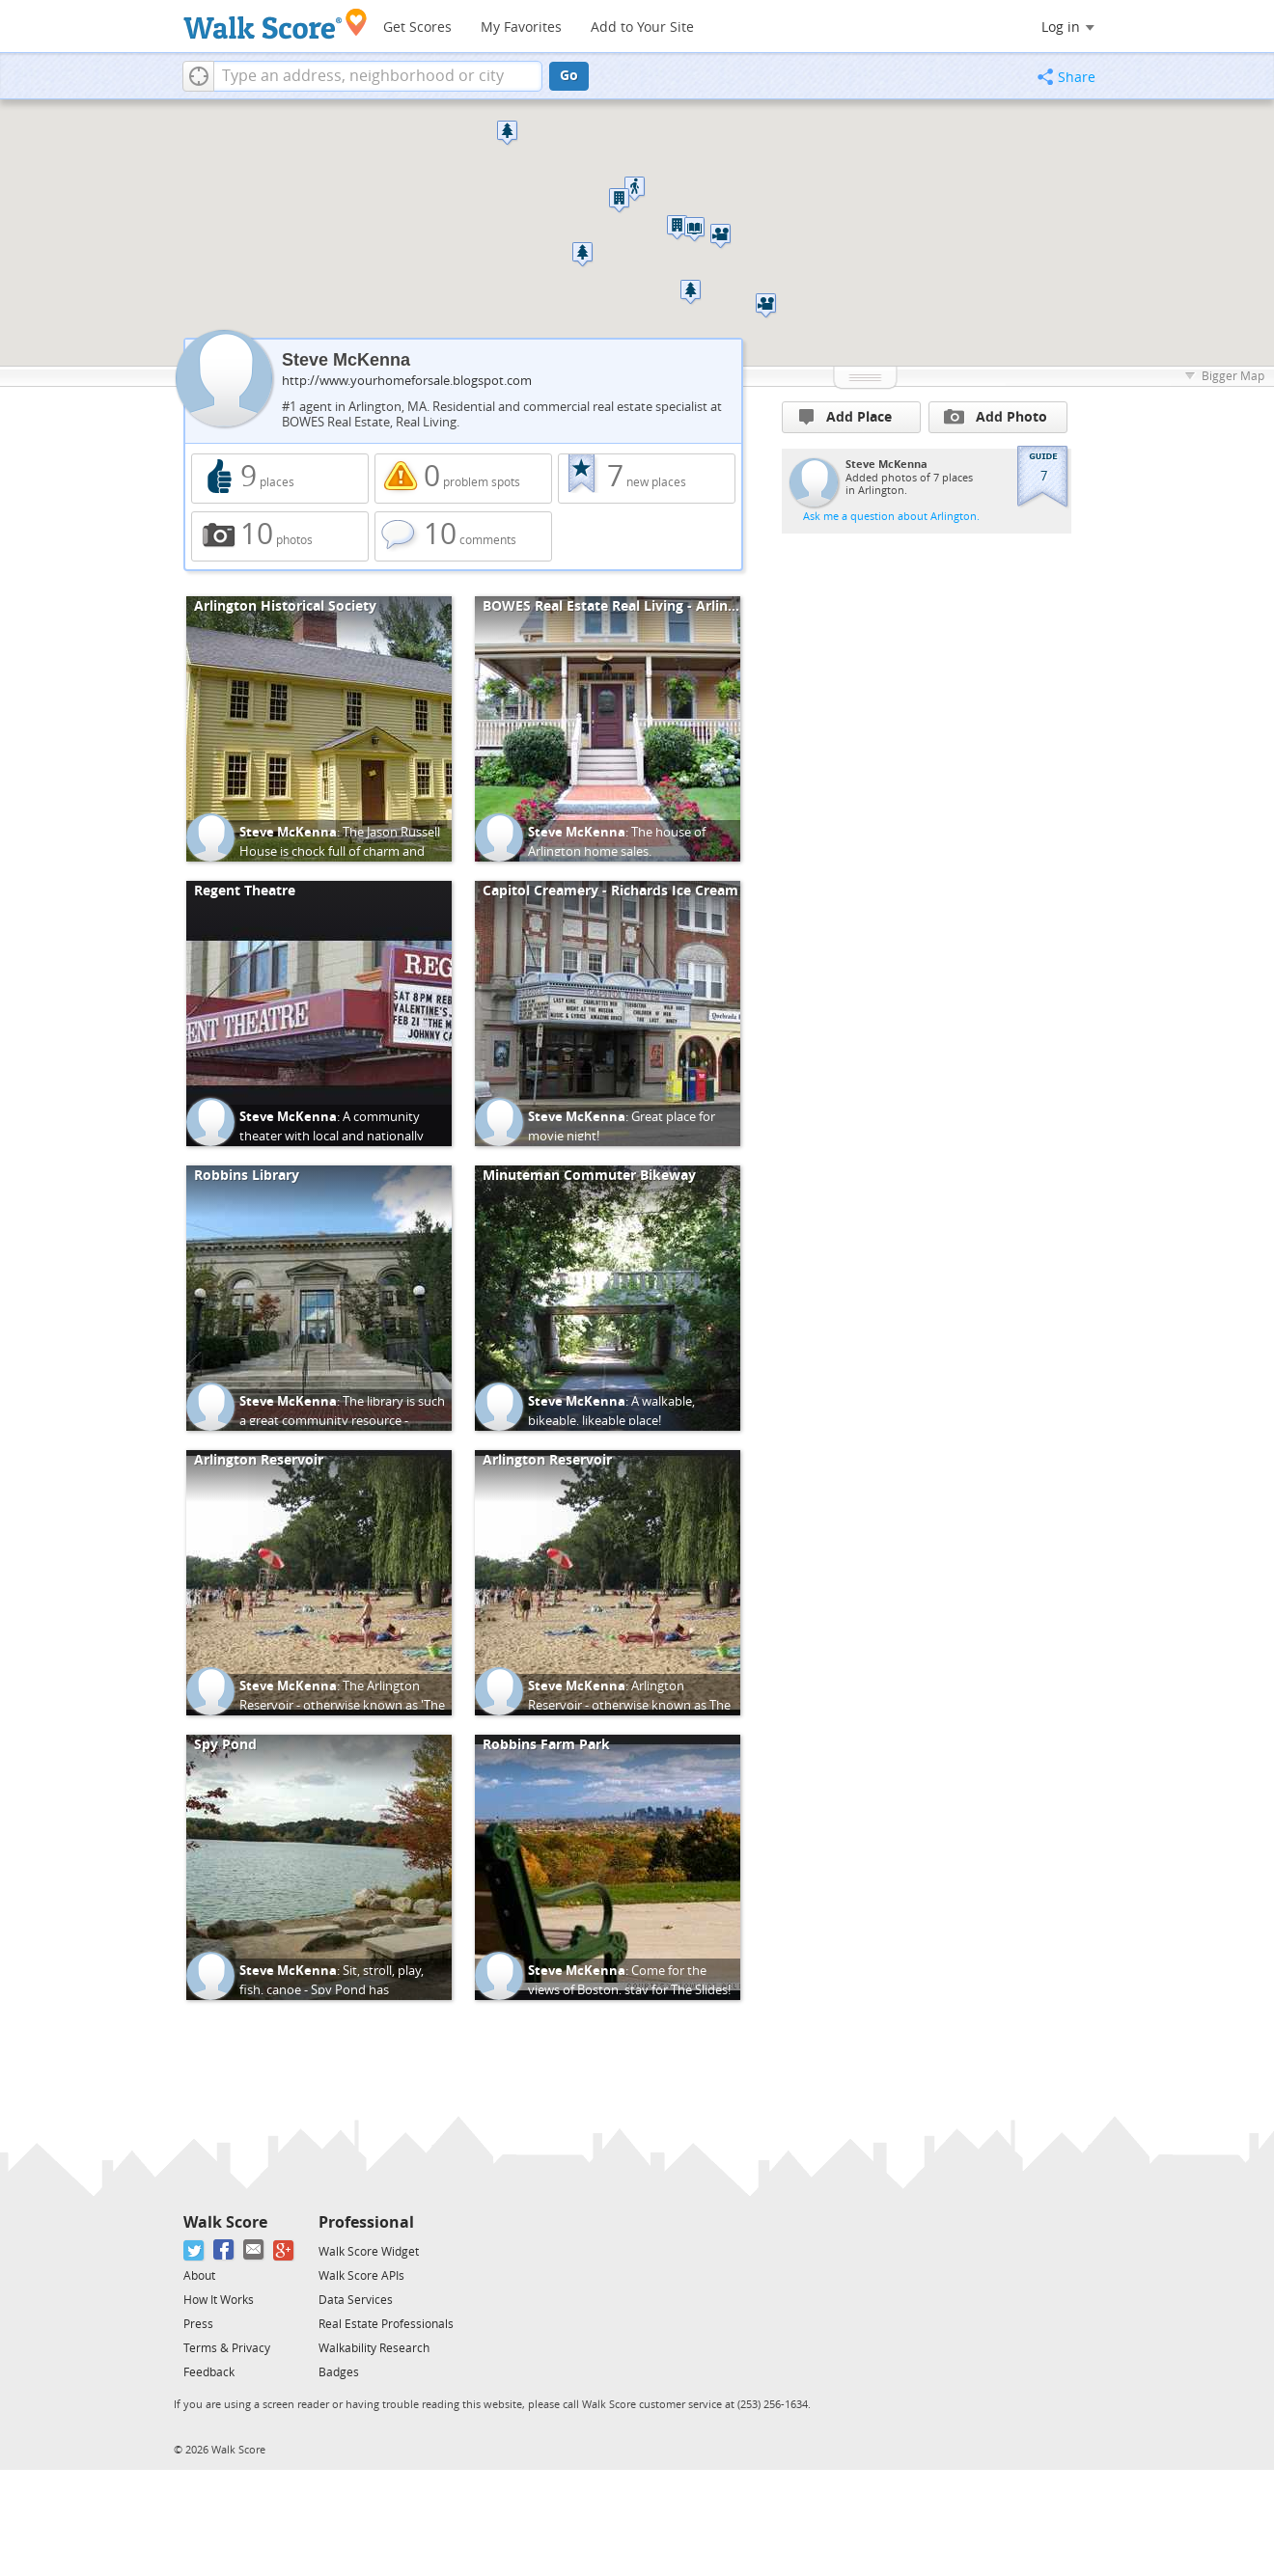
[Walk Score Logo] (275, 24)
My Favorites (521, 27)
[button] (198, 76)
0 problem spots (463, 478)
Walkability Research (373, 2348)
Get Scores (417, 27)
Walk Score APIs (361, 2276)
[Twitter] (194, 2250)
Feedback (209, 2372)
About (199, 2276)
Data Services (355, 2300)
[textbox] (377, 76)
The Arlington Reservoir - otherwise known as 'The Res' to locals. (342, 1705)
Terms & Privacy (226, 2348)
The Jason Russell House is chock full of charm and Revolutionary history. (339, 851)
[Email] (254, 2250)
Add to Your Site (642, 27)
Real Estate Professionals (386, 2324)
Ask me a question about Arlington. (891, 516)
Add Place (845, 417)
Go (569, 76)
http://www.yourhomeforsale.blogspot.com (407, 380)
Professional (366, 2222)
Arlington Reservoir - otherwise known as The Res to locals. (629, 1705)
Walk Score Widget (368, 2252)
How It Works (218, 2300)
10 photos (280, 536)
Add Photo (995, 416)
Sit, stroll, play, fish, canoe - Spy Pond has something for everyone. (331, 1989)
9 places (280, 478)
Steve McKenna (288, 832)
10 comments (463, 536)
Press (198, 2324)
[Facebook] (224, 2250)
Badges (338, 2372)
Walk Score (225, 2222)
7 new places (646, 478)
